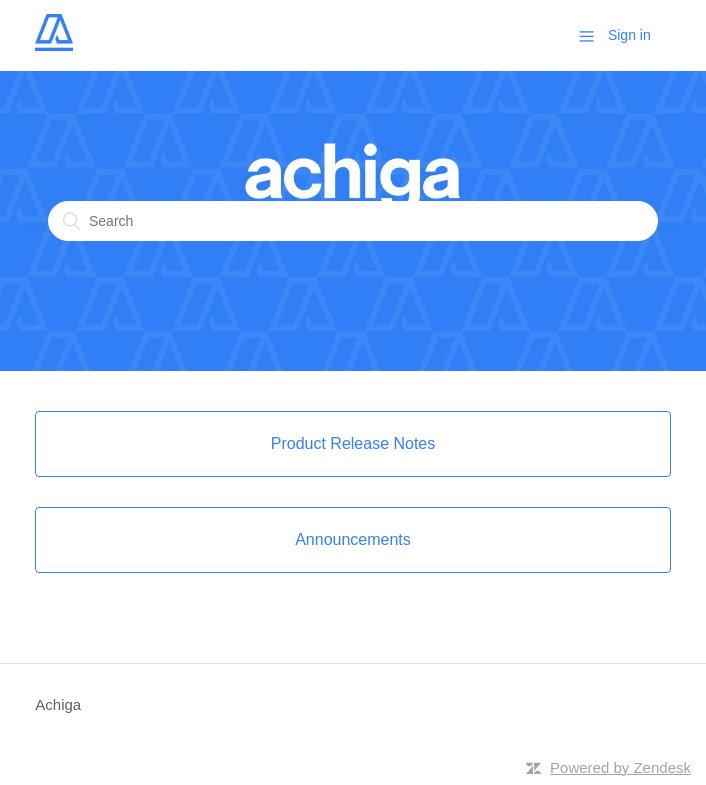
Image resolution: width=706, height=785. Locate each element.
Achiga (58, 704)
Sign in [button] (629, 35)
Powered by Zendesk (620, 767)
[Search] (353, 221)
